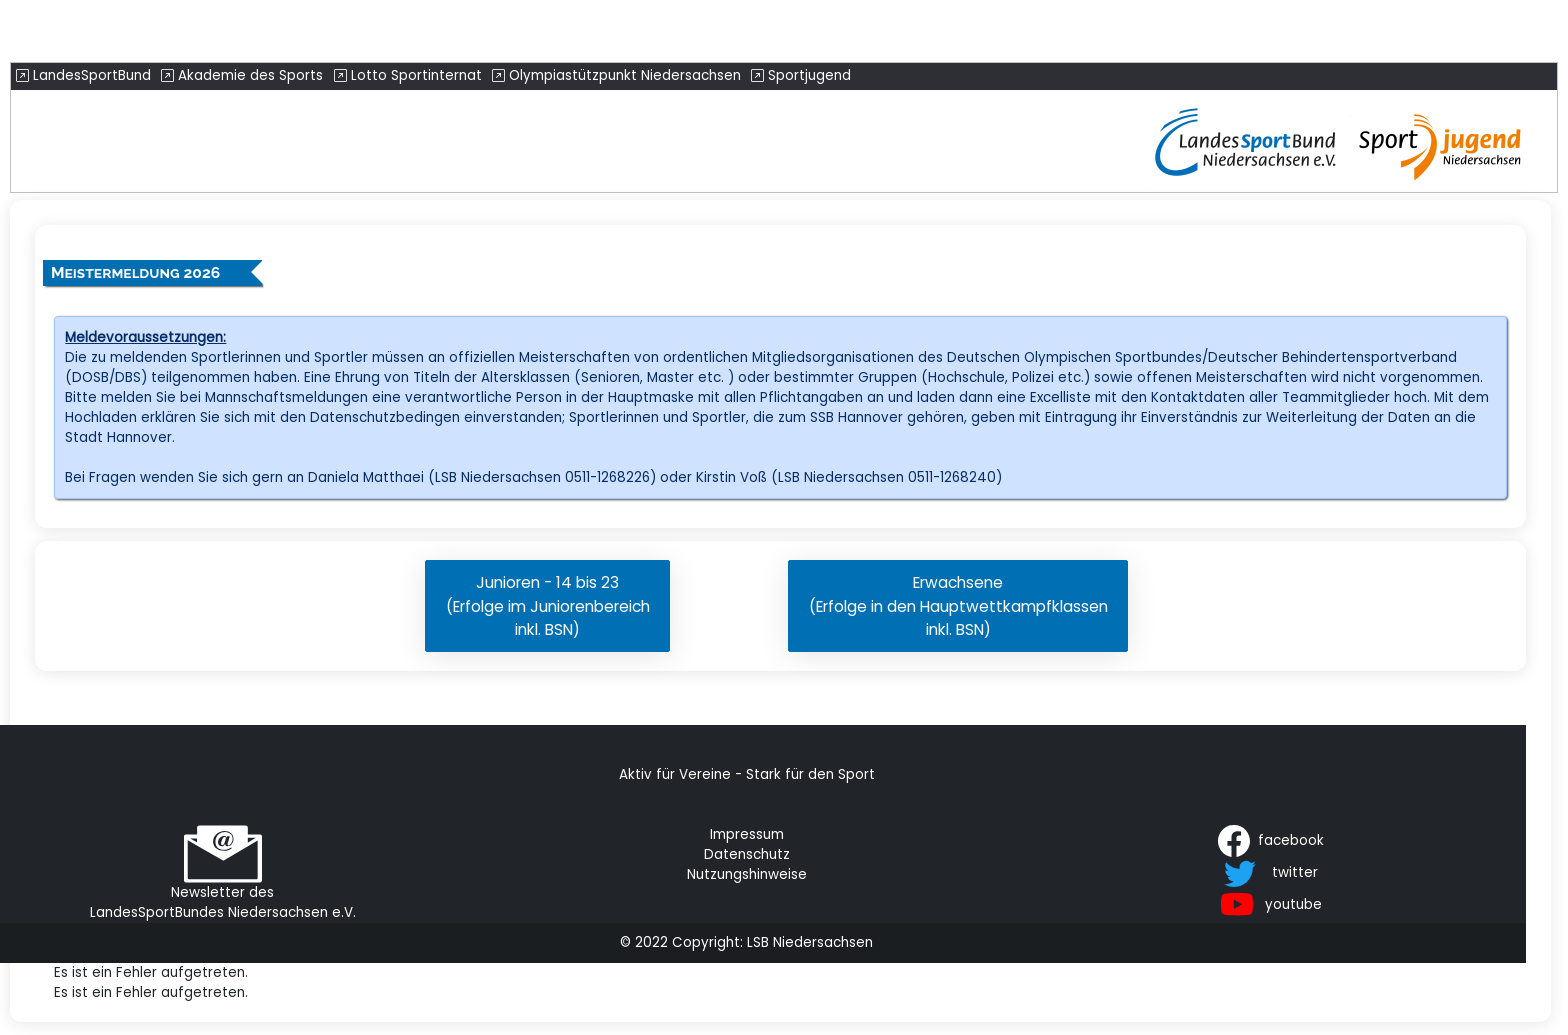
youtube (1293, 903)
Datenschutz (747, 854)
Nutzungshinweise (747, 874)
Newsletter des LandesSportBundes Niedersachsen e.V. (223, 902)
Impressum (747, 834)
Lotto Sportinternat (408, 75)
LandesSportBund (83, 75)
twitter (1295, 871)
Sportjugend (801, 75)
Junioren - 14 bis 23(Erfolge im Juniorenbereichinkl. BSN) (548, 605)
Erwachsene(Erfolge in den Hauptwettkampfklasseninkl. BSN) (958, 605)
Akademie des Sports (242, 75)
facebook (1291, 839)
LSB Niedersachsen (810, 942)
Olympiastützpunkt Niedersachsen (616, 75)
